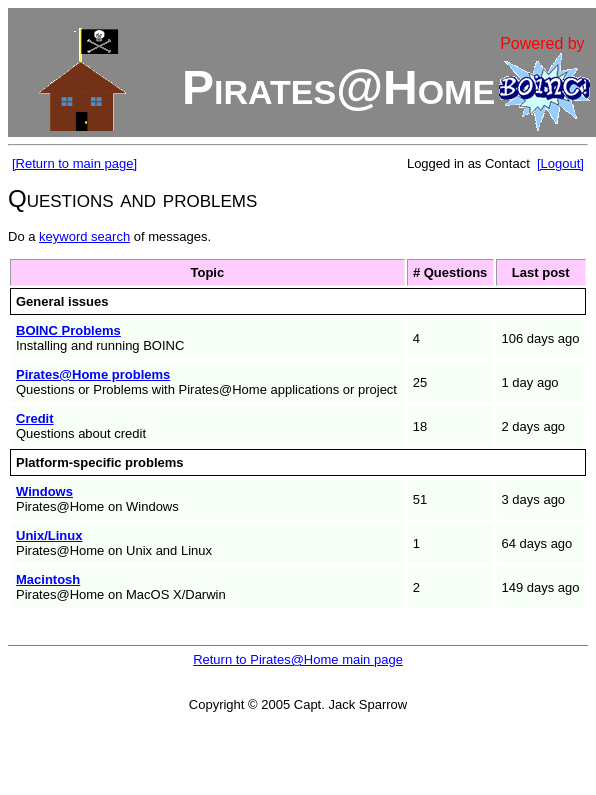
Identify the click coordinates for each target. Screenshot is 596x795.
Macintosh (48, 579)
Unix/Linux (49, 535)
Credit (35, 418)
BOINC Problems (68, 330)
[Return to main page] (74, 163)
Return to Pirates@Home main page (298, 659)
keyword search (84, 236)
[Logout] (560, 163)
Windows (44, 491)
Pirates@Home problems (93, 374)
